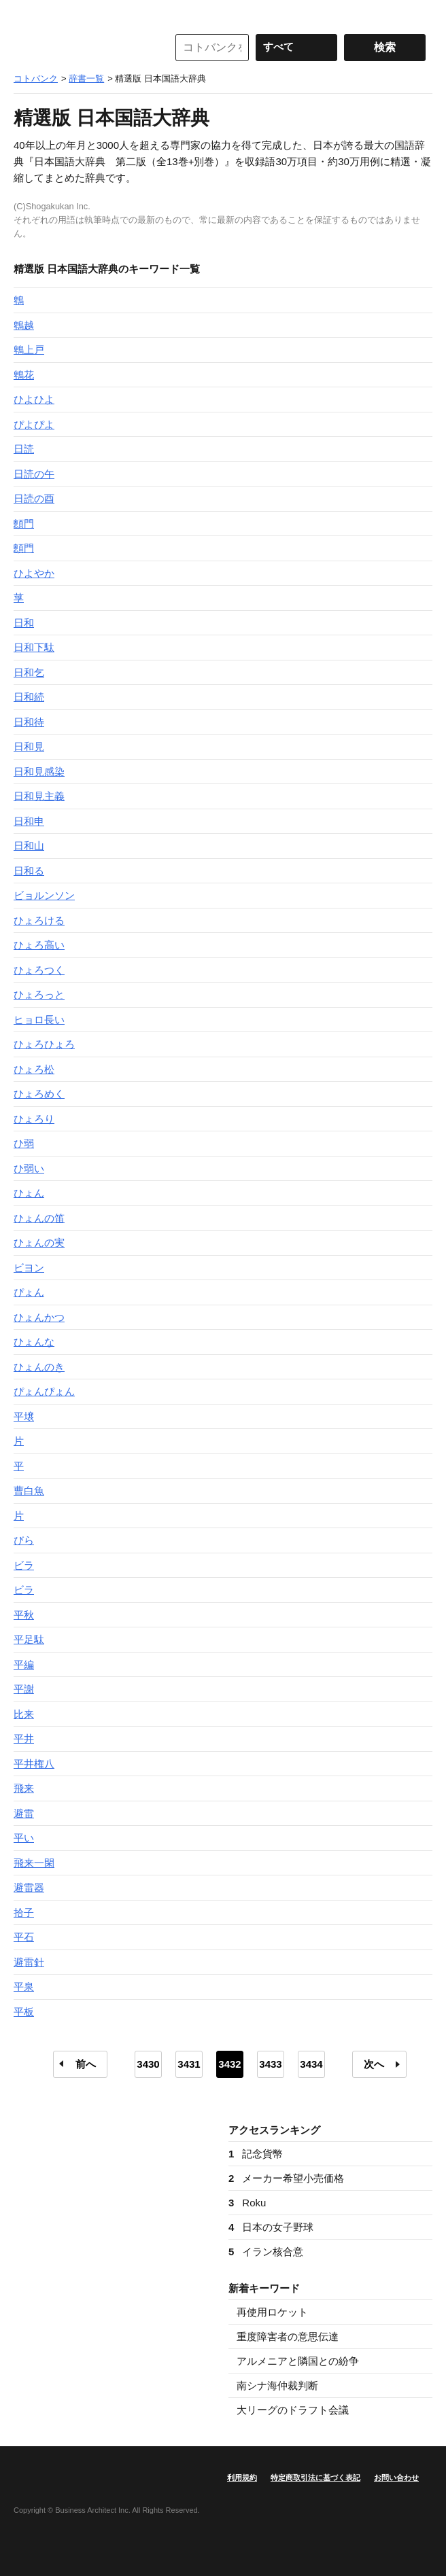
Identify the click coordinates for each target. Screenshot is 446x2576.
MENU (27, 13)
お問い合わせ (396, 2477)
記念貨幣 (255, 2154)
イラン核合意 (265, 2251)
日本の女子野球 (270, 2227)
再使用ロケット (272, 2312)
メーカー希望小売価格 (286, 2178)
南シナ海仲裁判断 (277, 2385)
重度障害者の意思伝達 (288, 2336)
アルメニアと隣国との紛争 (298, 2361)
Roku (247, 2202)
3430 (148, 2064)
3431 (188, 2064)
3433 (270, 2064)
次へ (374, 2064)
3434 (311, 2064)
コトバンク (81, 47)
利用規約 (242, 2477)
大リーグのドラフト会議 (293, 2410)
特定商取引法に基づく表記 (315, 2477)
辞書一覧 (86, 78)
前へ (85, 2064)
